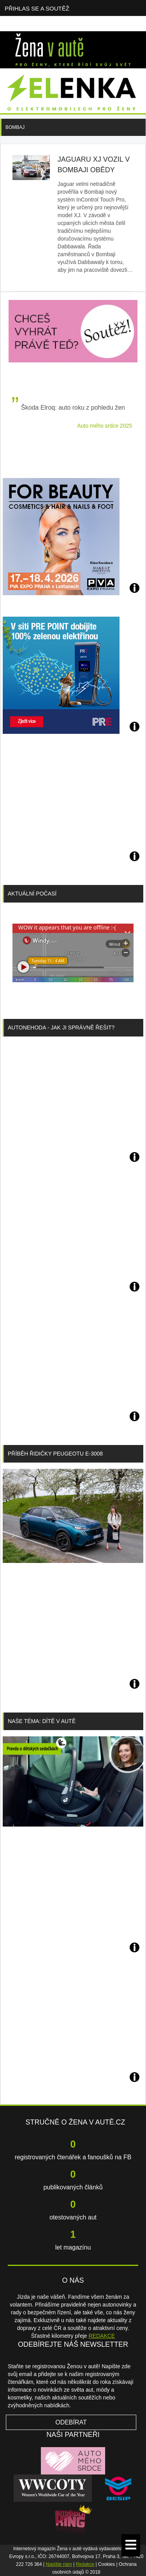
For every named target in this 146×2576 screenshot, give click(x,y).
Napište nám (59, 2564)
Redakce (85, 2564)
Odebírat (71, 2422)
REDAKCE (101, 2336)
